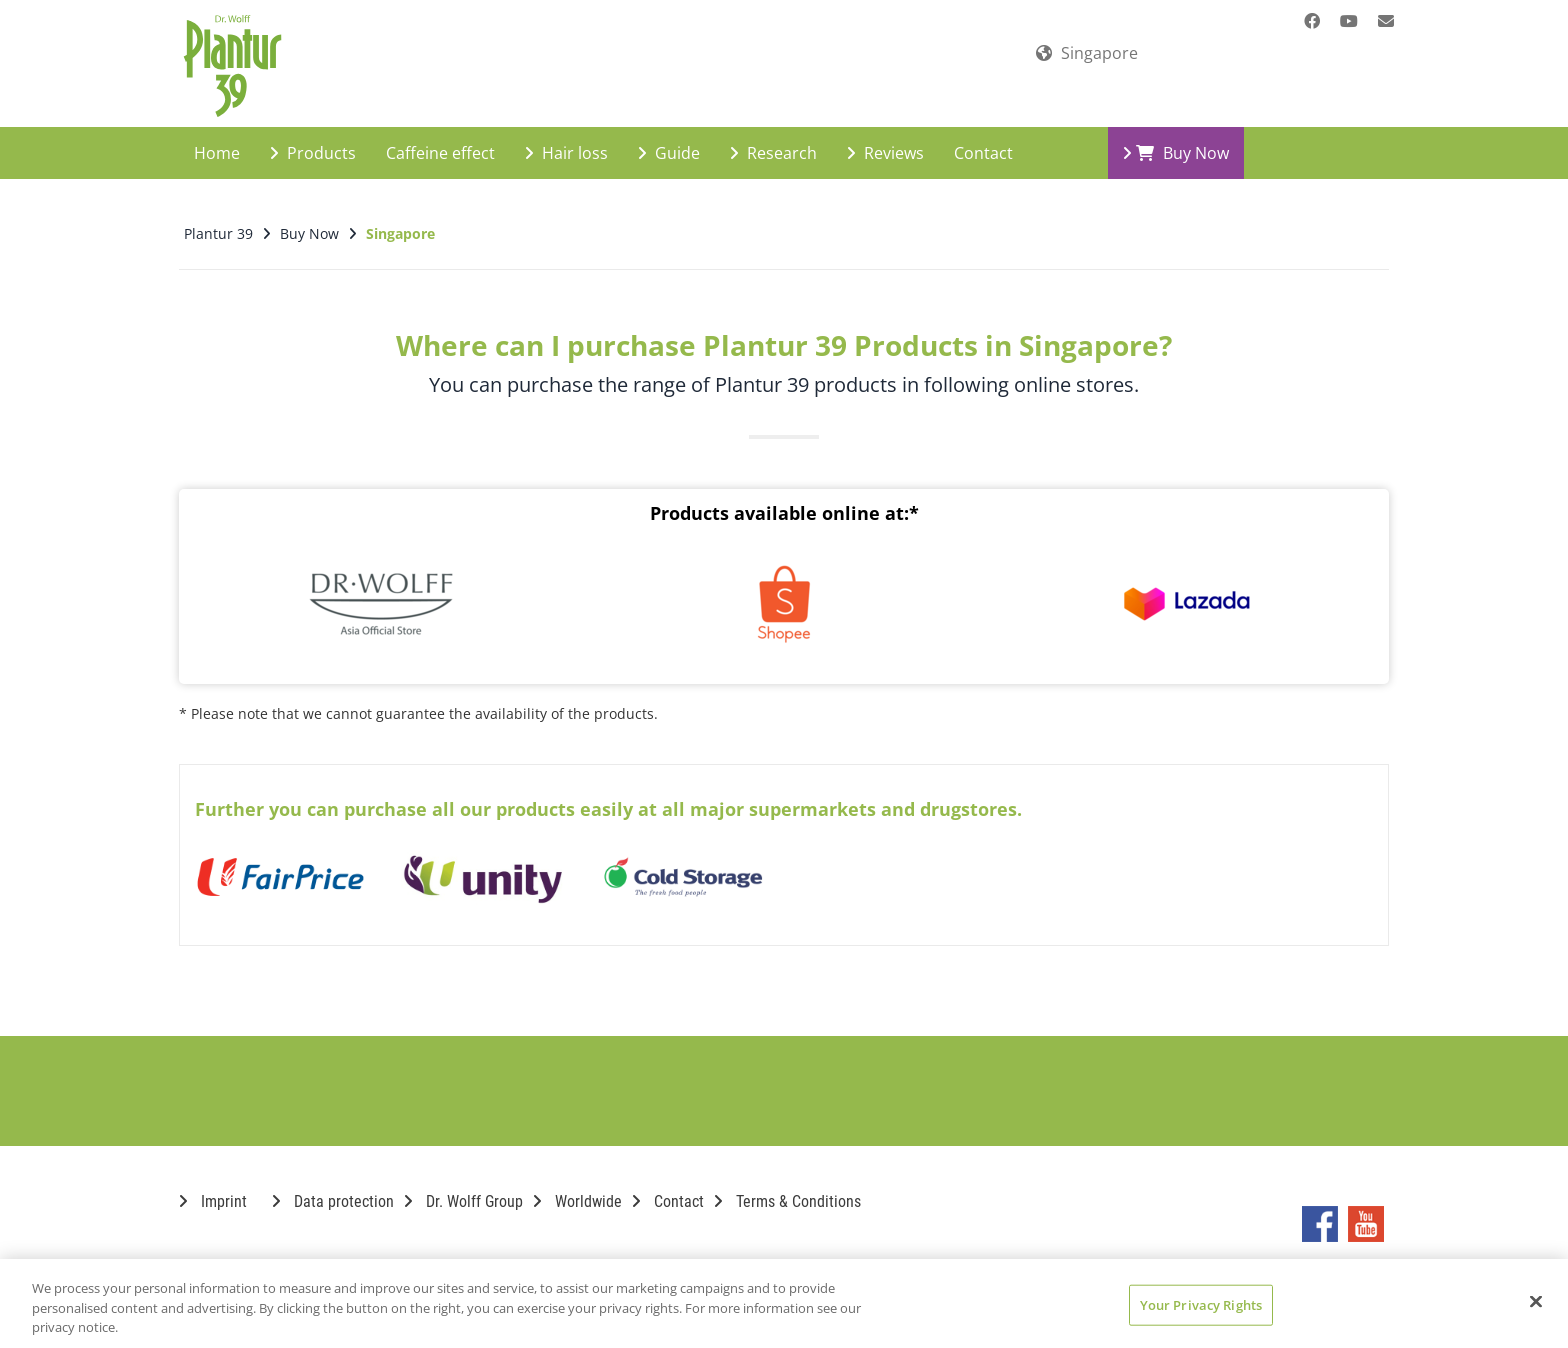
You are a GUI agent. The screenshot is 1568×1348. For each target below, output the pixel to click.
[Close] (1536, 1301)
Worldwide (577, 1184)
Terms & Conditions (787, 1184)
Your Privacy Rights (1201, 1304)
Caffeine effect (440, 136)
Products (313, 136)
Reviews (885, 136)
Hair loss (566, 136)
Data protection (333, 1184)
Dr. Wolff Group (463, 1184)
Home (217, 136)
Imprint (213, 1184)
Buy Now (1176, 136)
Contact (983, 136)
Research (773, 136)
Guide (669, 136)
